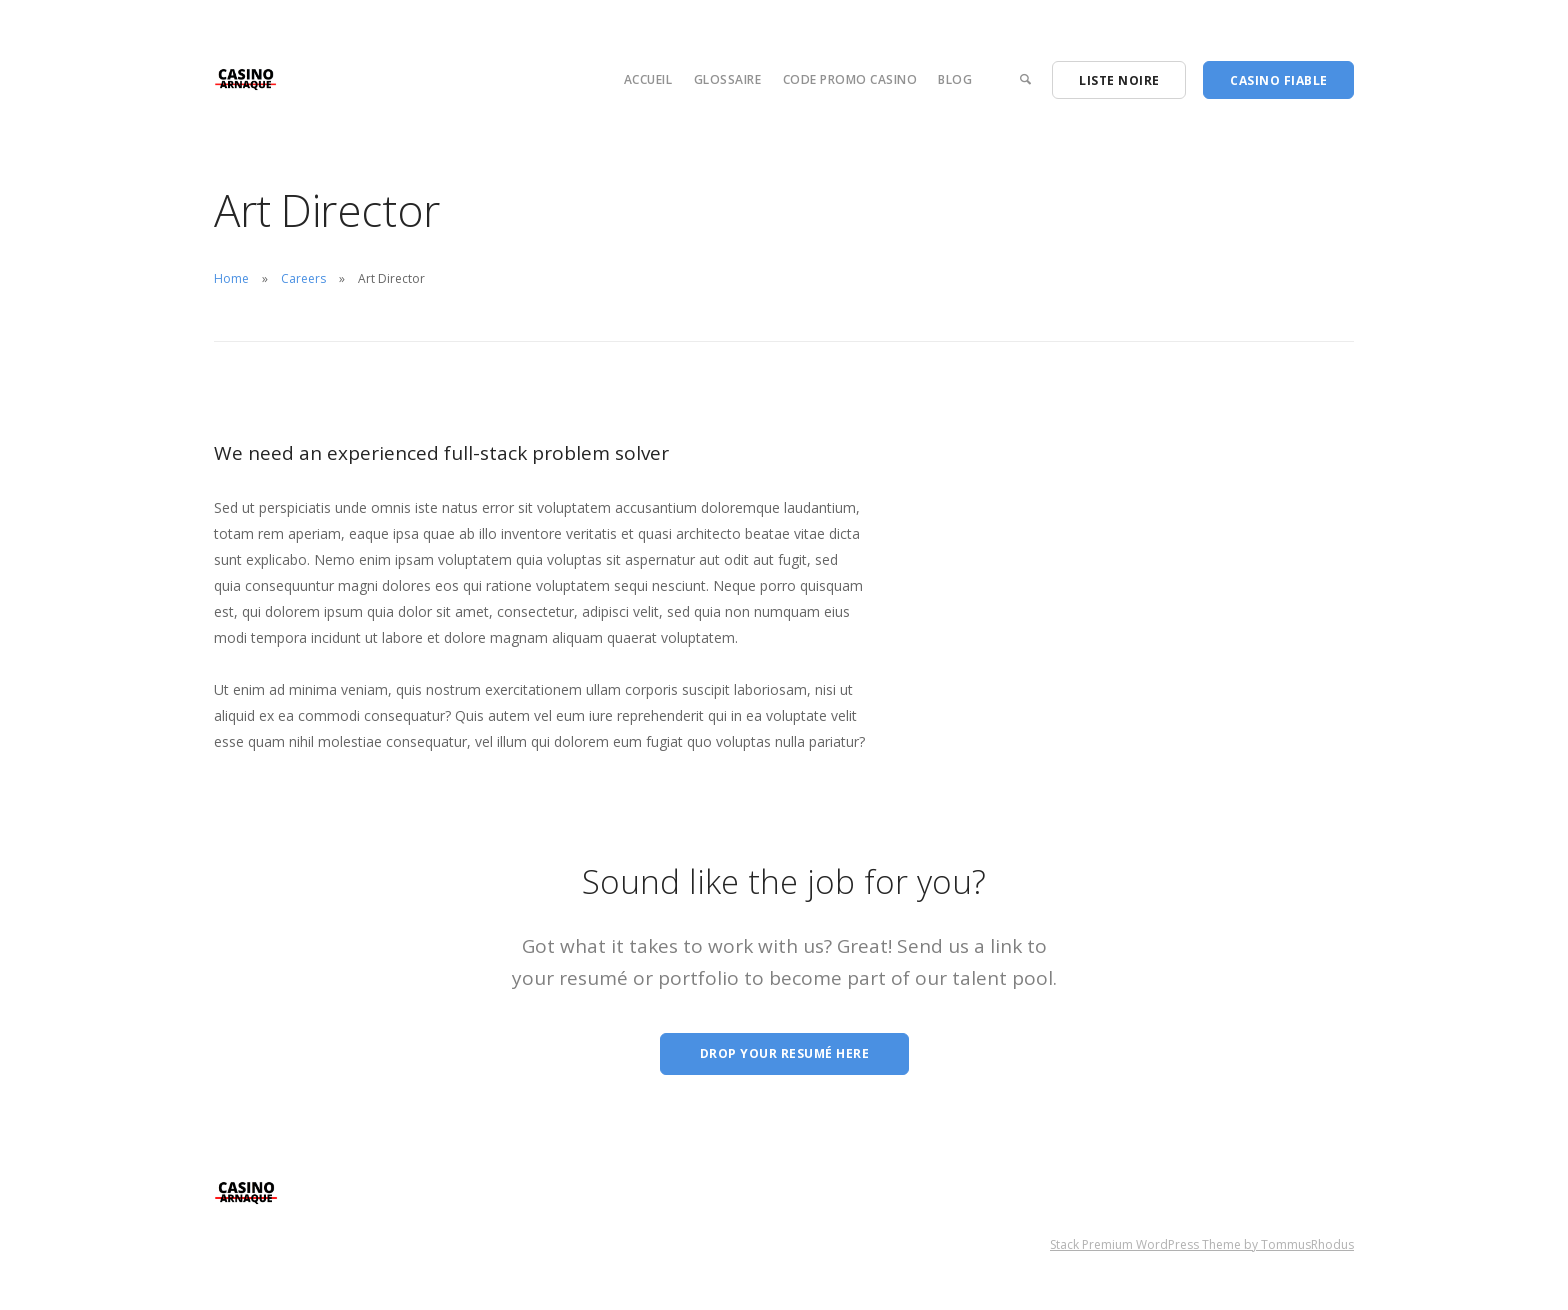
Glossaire (728, 79)
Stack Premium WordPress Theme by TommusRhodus (1202, 1244)
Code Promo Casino (850, 79)
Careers (303, 278)
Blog (955, 79)
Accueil (648, 79)
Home (231, 278)
